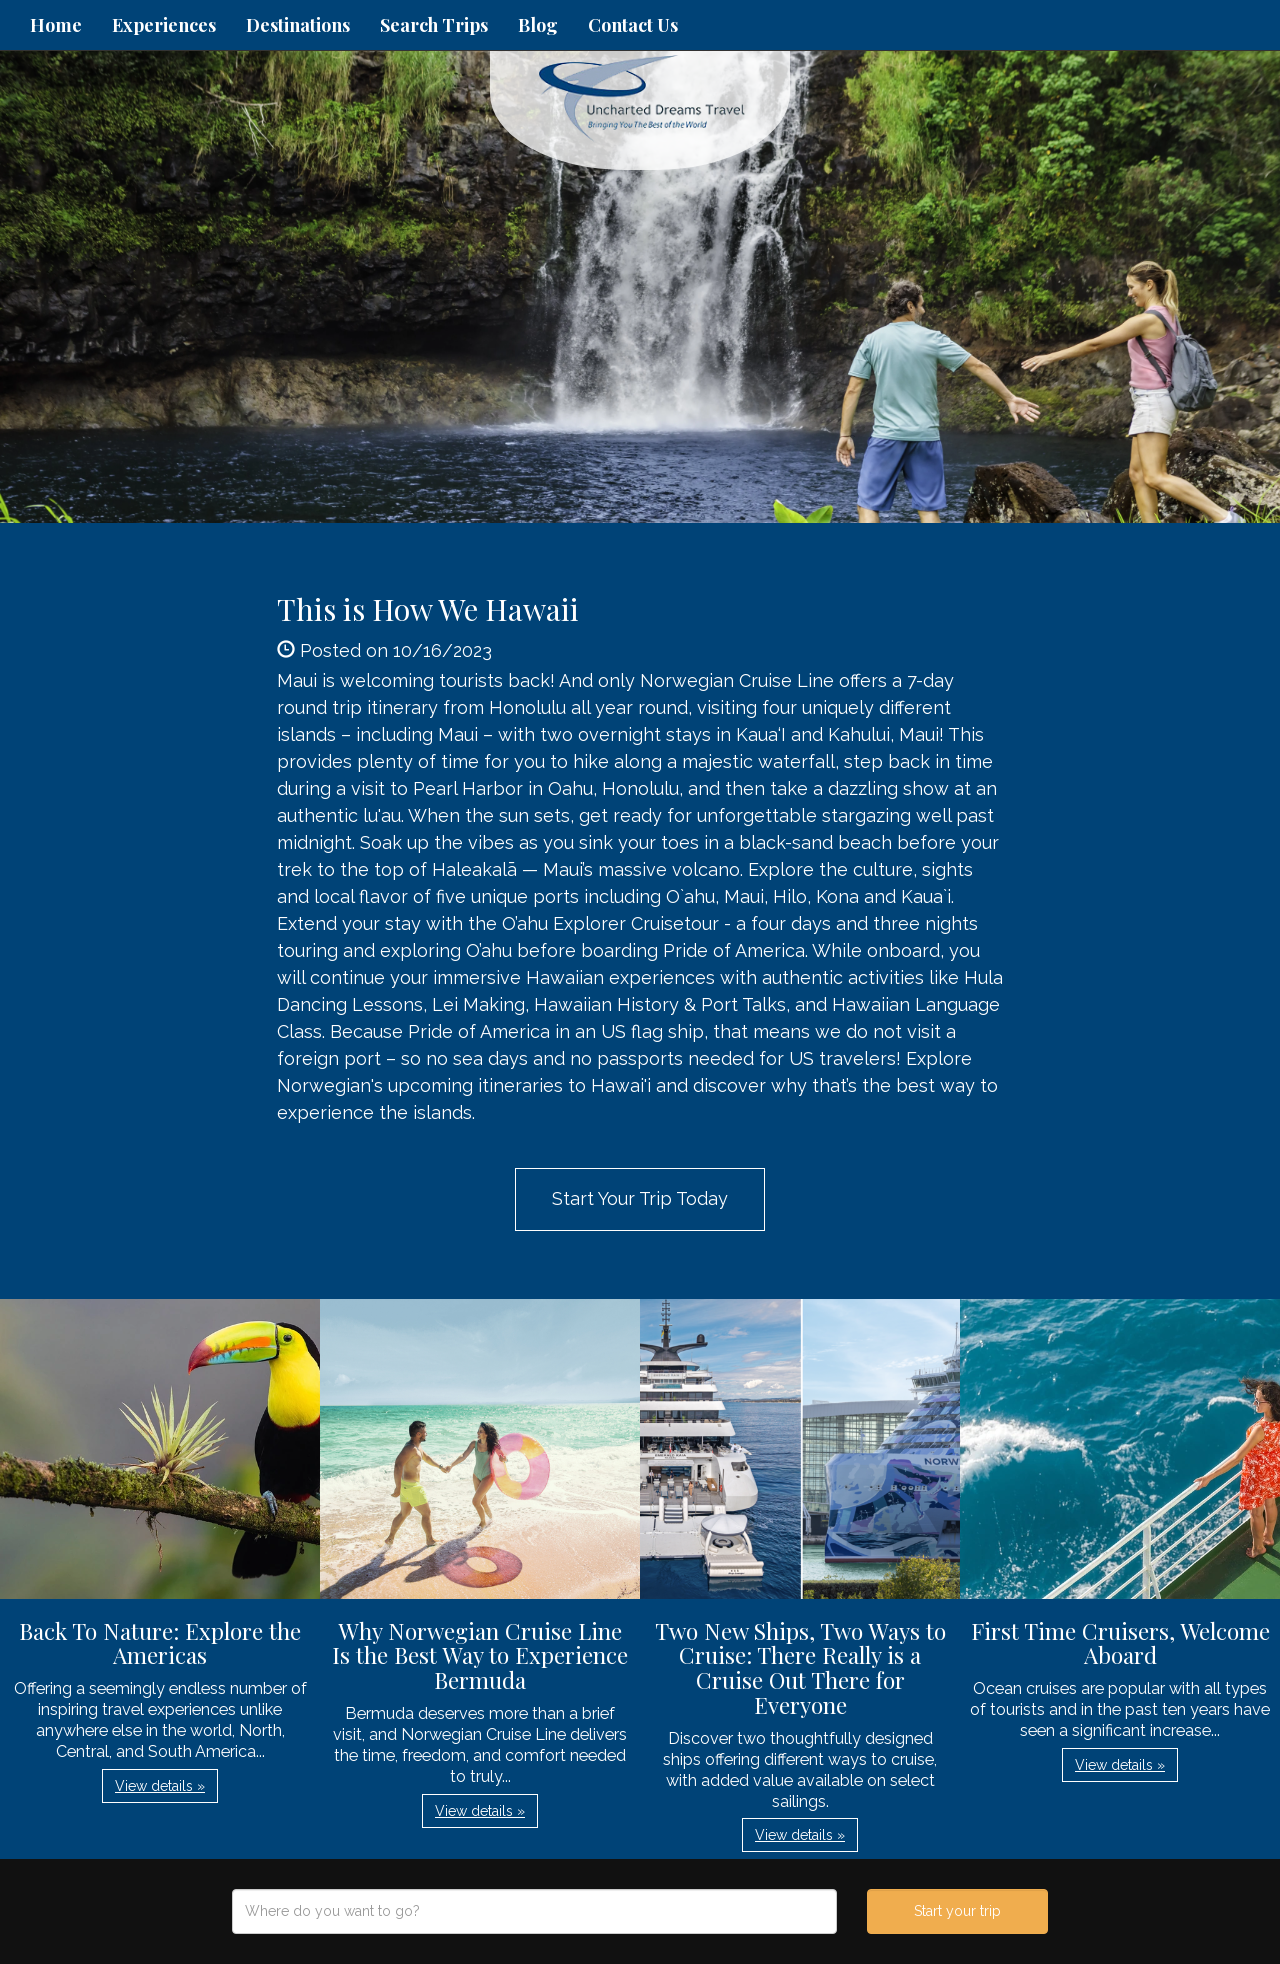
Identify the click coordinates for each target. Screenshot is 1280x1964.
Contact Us (633, 25)
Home (56, 25)
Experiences (164, 25)
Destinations (298, 25)
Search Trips (434, 25)
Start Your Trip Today (640, 1198)
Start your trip (957, 1911)
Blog (538, 25)
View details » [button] (160, 1786)
